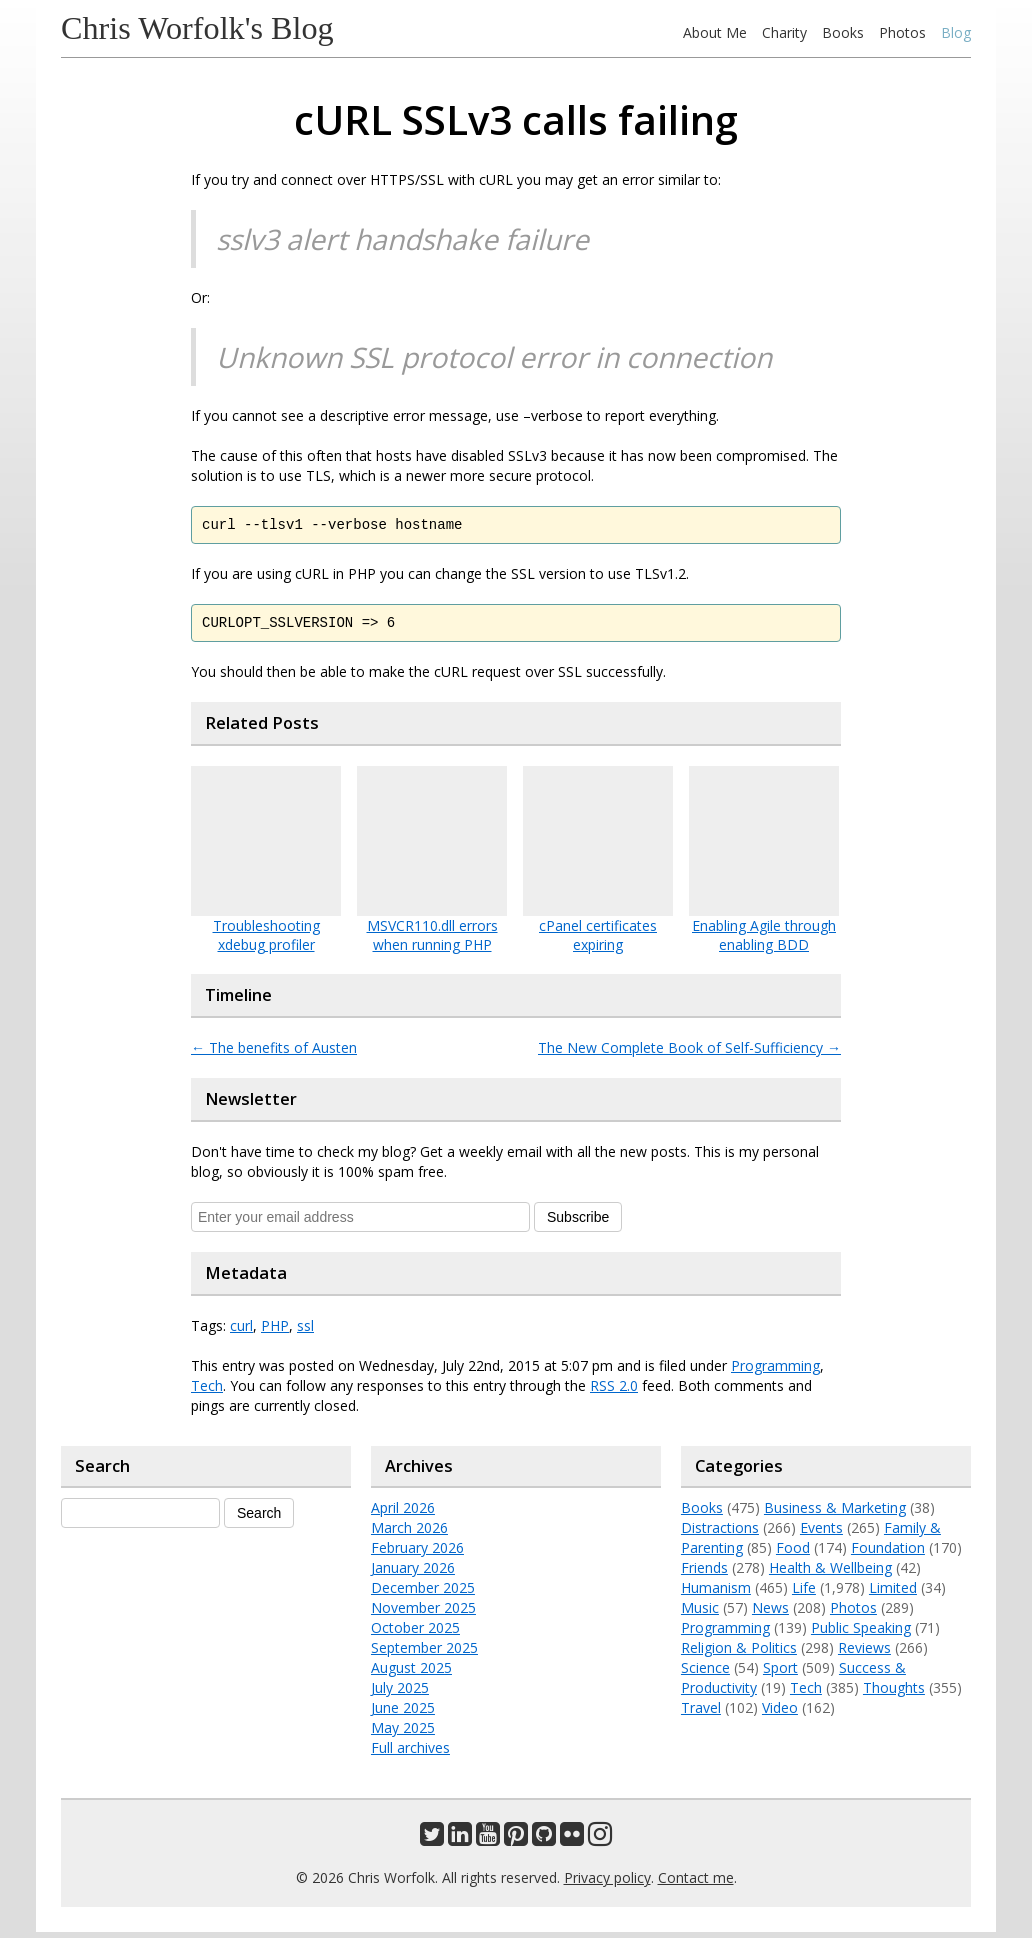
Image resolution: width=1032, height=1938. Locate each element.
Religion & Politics (739, 1653)
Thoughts (894, 1693)
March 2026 (409, 1533)
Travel (701, 1713)
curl (241, 1331)
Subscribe (578, 1223)
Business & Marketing (835, 1513)
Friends (704, 1573)
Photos (902, 32)
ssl (305, 1331)
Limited (893, 1593)
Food (793, 1553)
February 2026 (417, 1553)
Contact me (696, 1883)
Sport (780, 1673)
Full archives (410, 1753)
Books (843, 32)
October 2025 (415, 1633)
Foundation (888, 1553)
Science (705, 1673)
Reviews (864, 1653)
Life (804, 1593)
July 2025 (400, 1693)
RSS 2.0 (614, 1391)
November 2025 (423, 1613)
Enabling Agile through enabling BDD (764, 941)
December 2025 (423, 1593)
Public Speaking (861, 1633)
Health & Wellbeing (830, 1573)
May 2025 (403, 1733)
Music (700, 1613)
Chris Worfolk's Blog (197, 28)
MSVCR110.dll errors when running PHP (432, 941)
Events (821, 1533)
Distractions (720, 1533)
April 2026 (403, 1513)
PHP (275, 1331)
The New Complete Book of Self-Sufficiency (689, 1053)
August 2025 (411, 1673)
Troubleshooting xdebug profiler (266, 941)
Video (780, 1713)
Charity (784, 32)
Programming (775, 1371)
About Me (715, 32)
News (770, 1613)
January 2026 (413, 1573)
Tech (207, 1391)
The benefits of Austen (274, 1053)
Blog (956, 32)
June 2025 (403, 1713)
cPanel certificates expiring (598, 941)
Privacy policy (607, 1883)
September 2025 (424, 1653)
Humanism (716, 1593)
